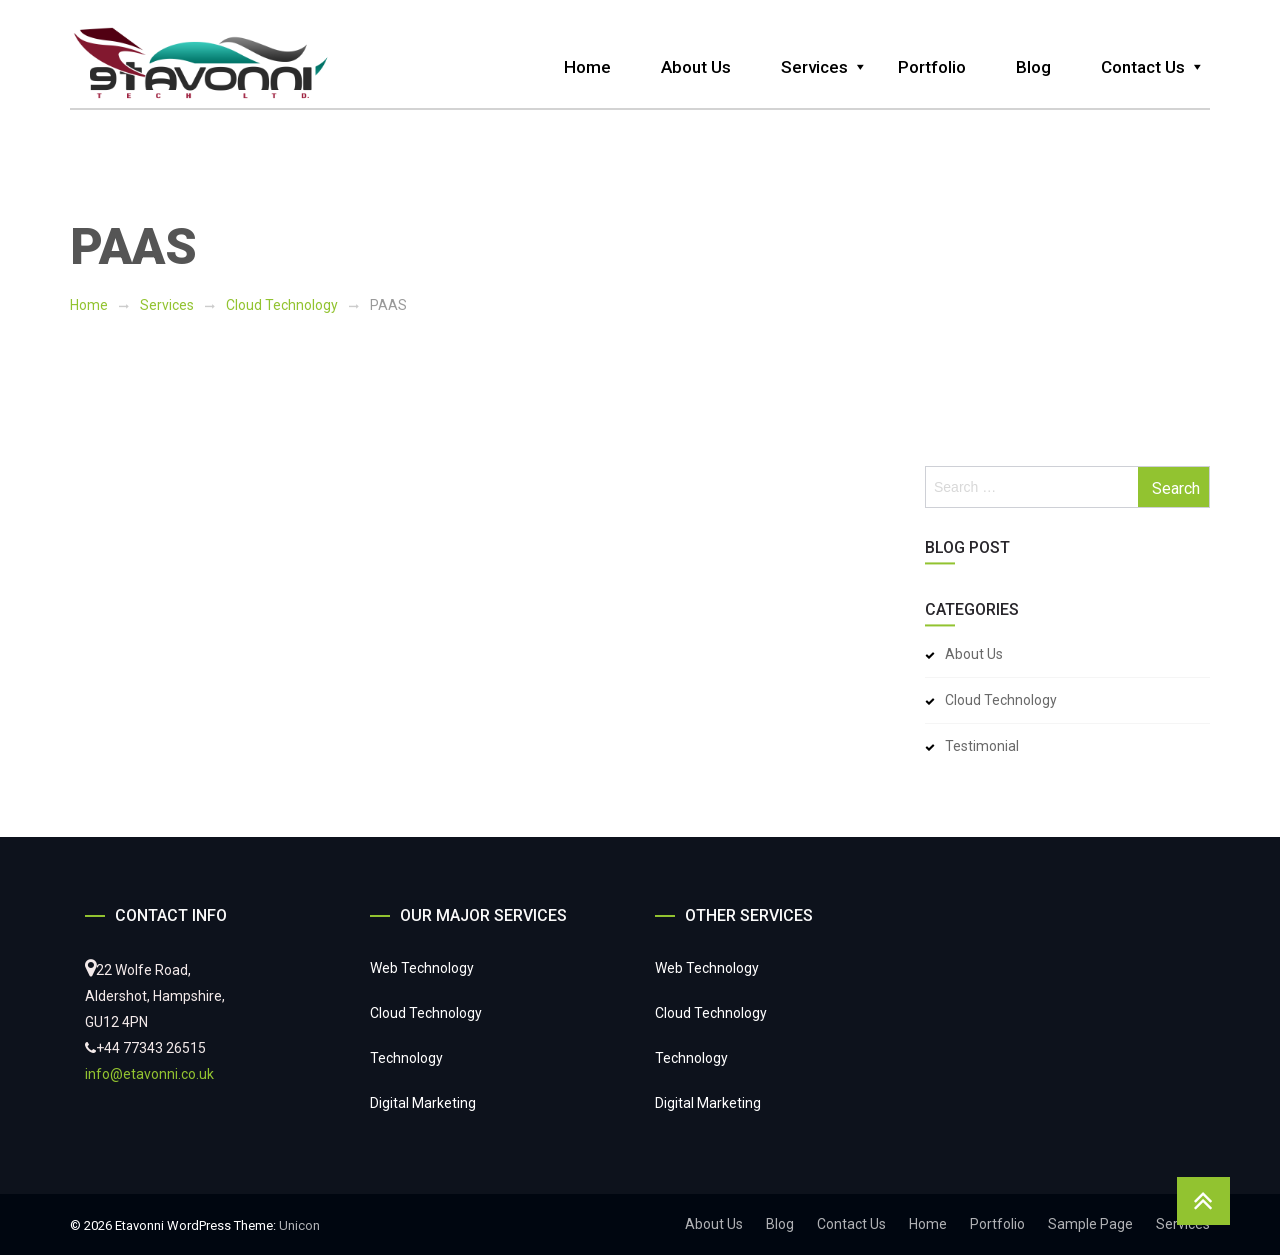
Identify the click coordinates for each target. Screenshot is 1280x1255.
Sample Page (1090, 1224)
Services (814, 67)
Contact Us (1143, 67)
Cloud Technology (282, 305)
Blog (1033, 67)
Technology (406, 1058)
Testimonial (982, 746)
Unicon (299, 1225)
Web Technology (422, 968)
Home (587, 67)
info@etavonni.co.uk (149, 1074)
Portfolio (932, 67)
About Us (696, 67)
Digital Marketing (423, 1103)
